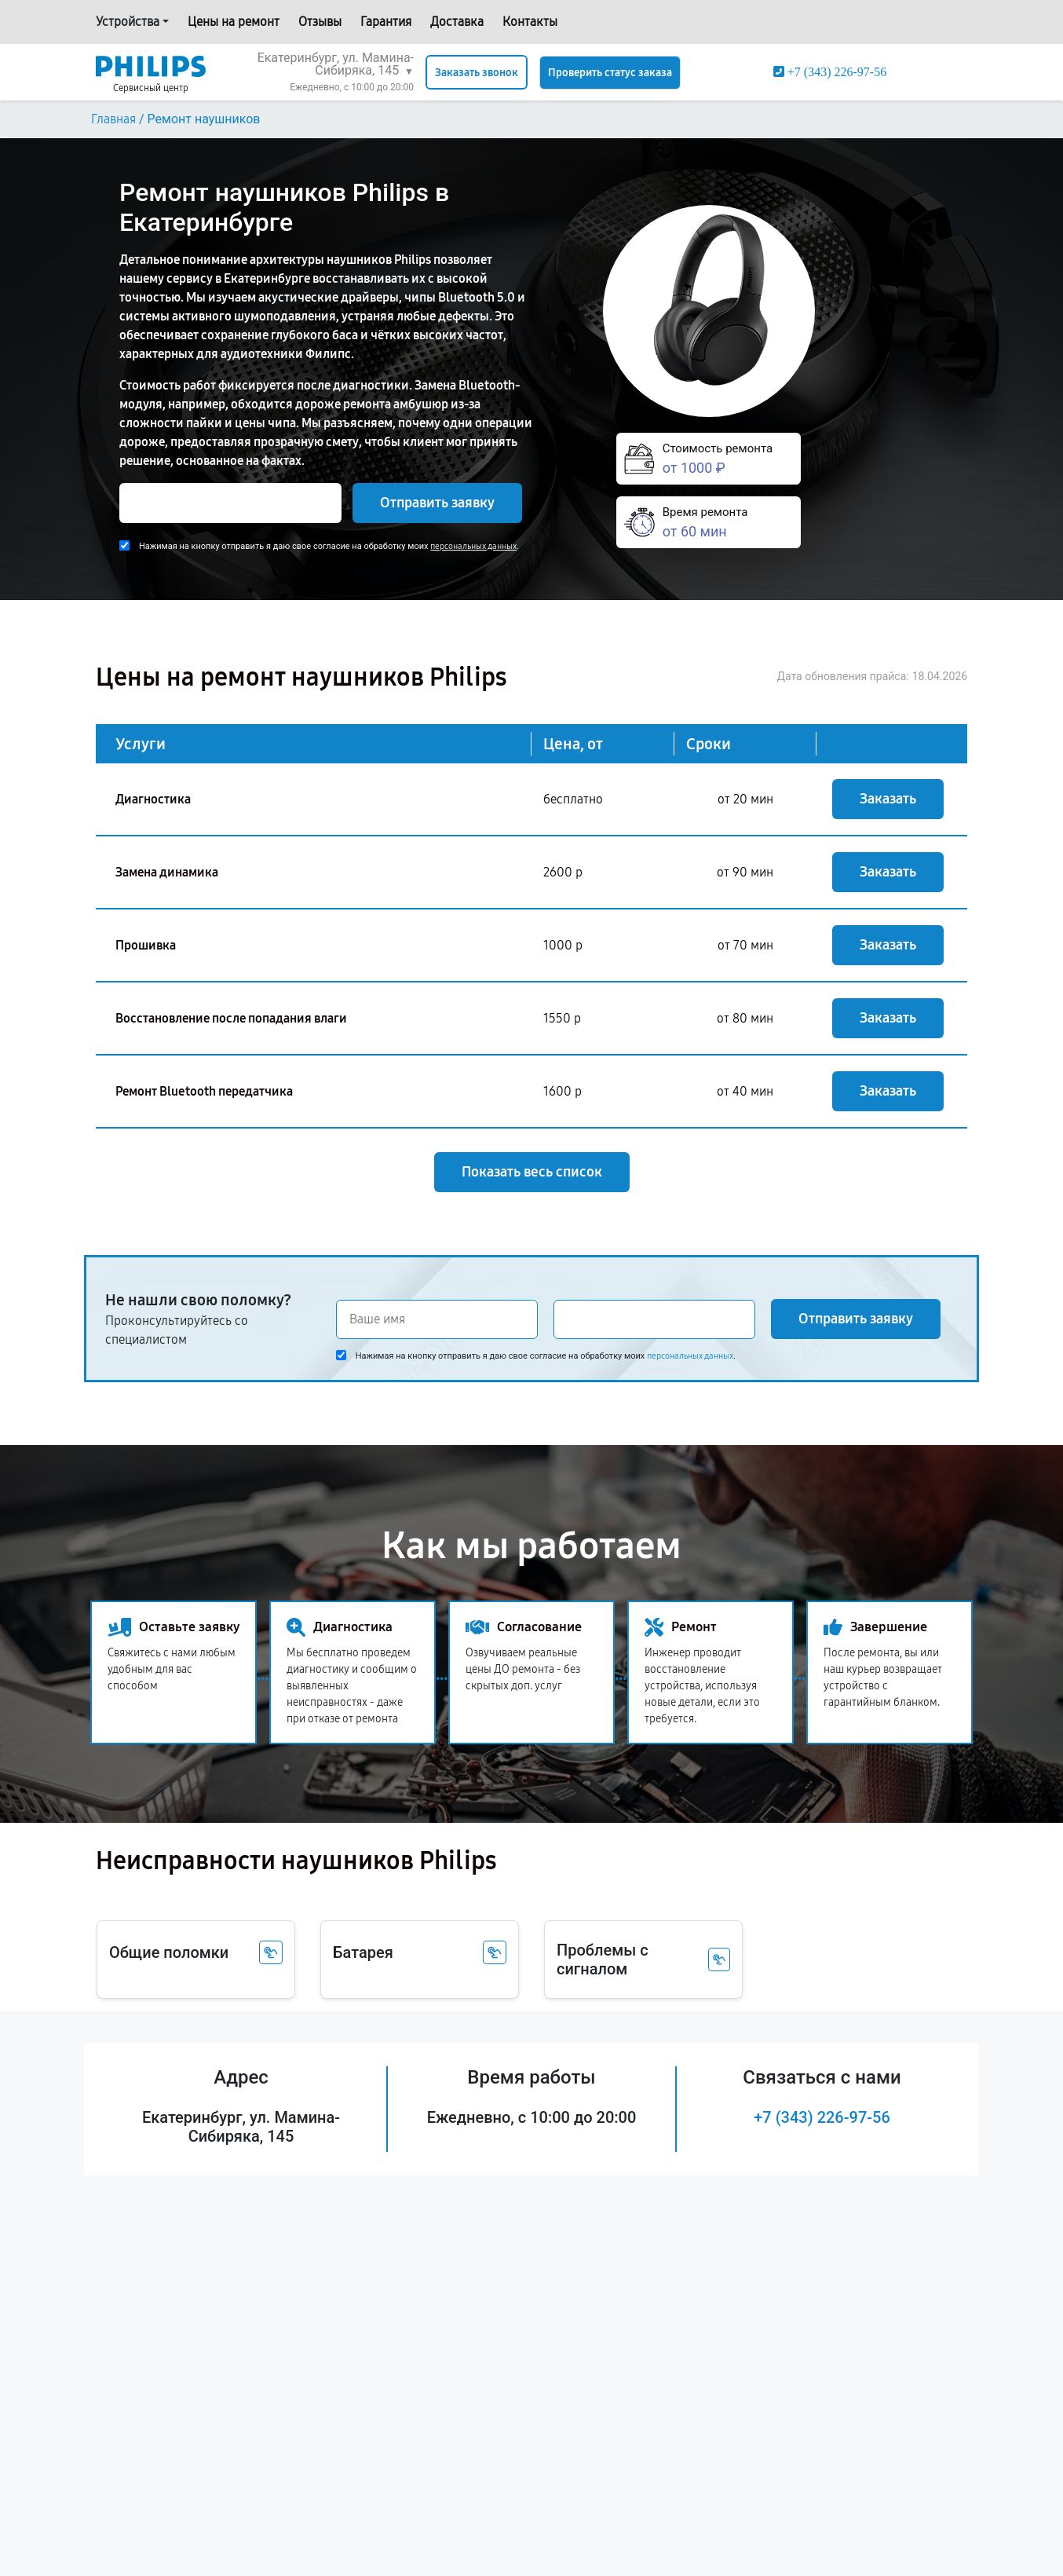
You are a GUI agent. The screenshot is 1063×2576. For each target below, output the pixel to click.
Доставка (457, 21)
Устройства (127, 21)
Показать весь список (532, 1171)
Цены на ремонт (233, 21)
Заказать (888, 798)
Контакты (529, 21)
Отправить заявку (437, 502)
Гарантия (385, 21)
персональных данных (473, 546)
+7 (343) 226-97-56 (822, 2117)
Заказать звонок (476, 72)
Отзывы (320, 21)
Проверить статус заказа (610, 72)
